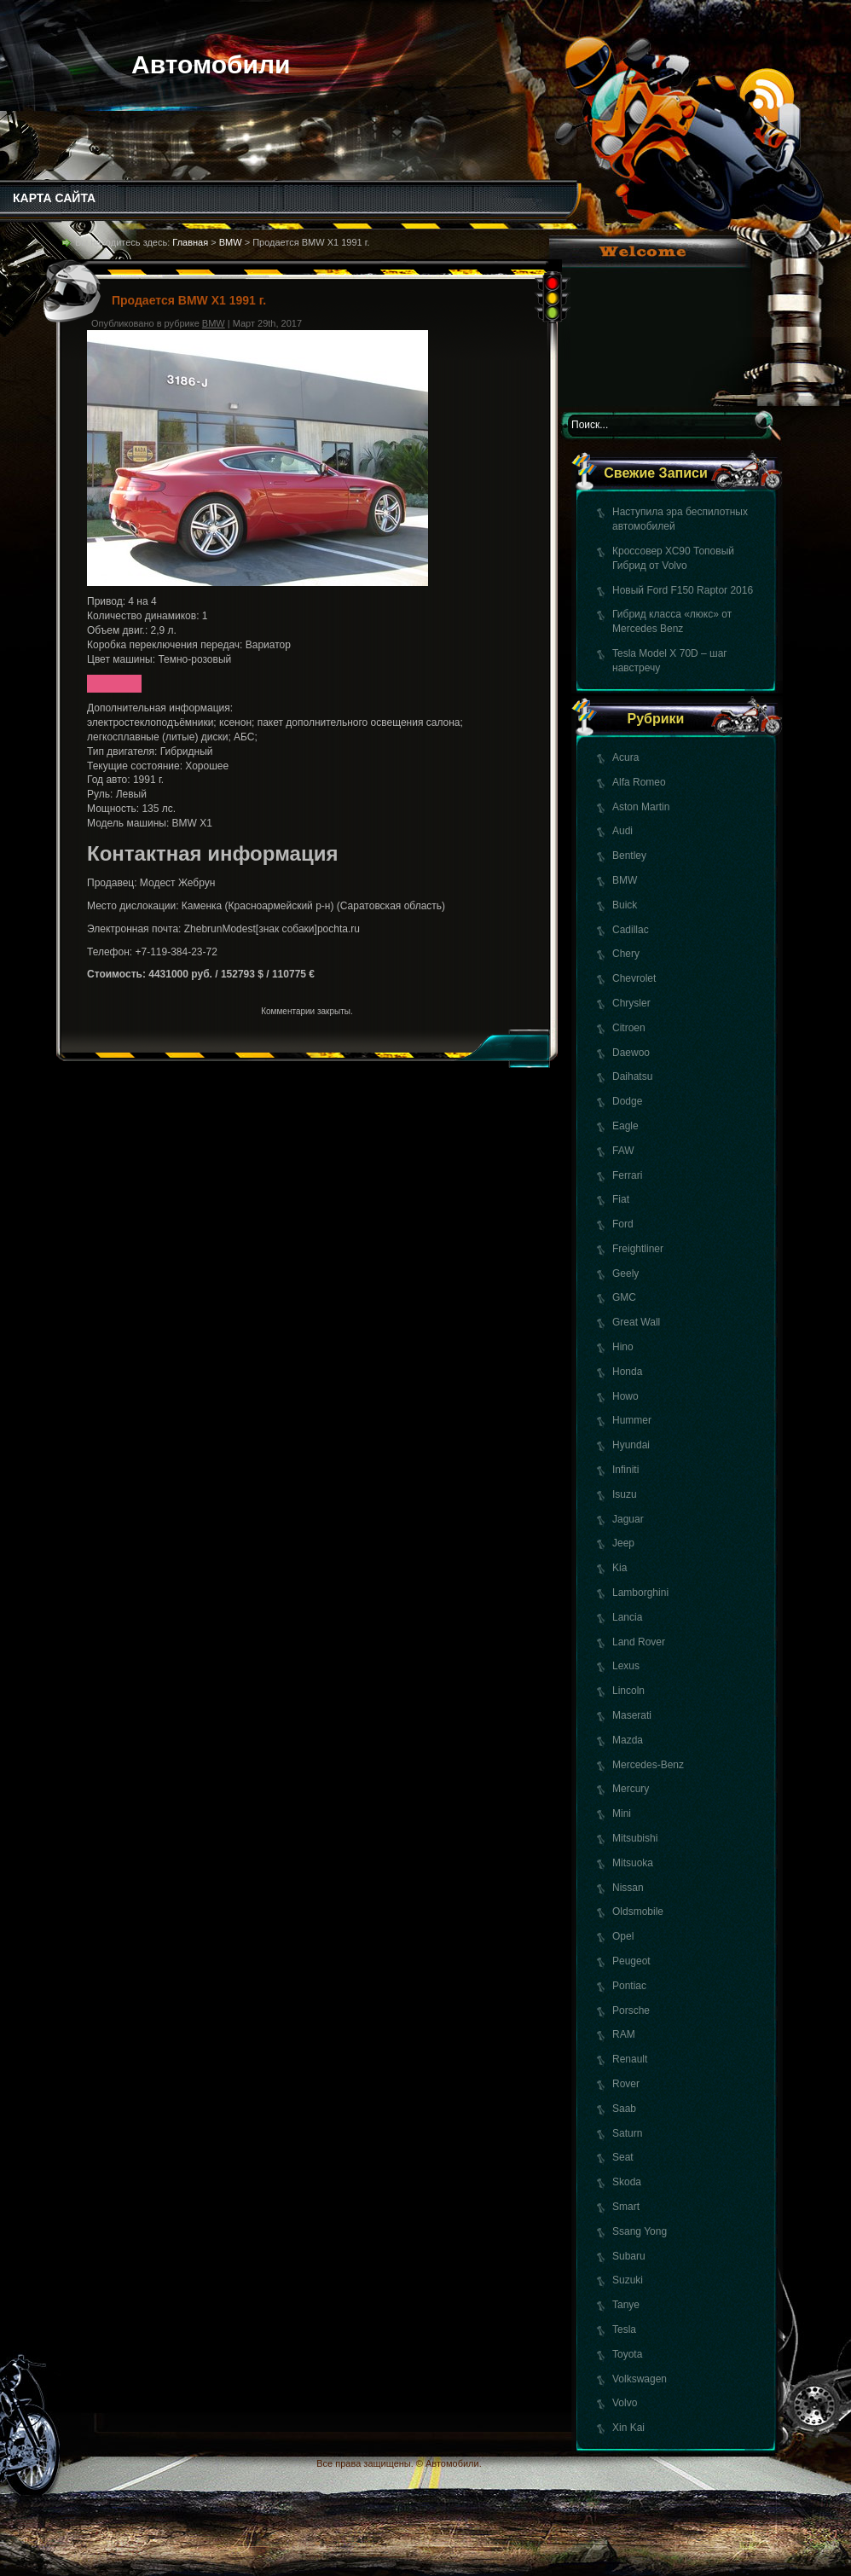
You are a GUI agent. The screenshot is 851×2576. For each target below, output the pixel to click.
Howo (625, 1396)
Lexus (626, 1666)
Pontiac (629, 1986)
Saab (624, 2109)
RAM (623, 2034)
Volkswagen (639, 2379)
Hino (623, 1347)
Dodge (627, 1101)
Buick (624, 905)
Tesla (624, 2329)
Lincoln (628, 1691)
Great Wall (636, 1322)
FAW (623, 1151)
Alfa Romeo (639, 782)
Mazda (627, 1740)
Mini (621, 1813)
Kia (619, 1568)
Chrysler (631, 1003)
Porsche (631, 2010)
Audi (622, 831)
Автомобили (211, 64)
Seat (623, 2157)
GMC (624, 1297)
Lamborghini (640, 1592)
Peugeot (631, 1961)
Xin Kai (628, 2428)
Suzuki (627, 2280)
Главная (190, 242)
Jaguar (628, 1519)
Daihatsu (632, 1076)
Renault (629, 2059)
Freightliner (637, 1249)
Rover (626, 2084)
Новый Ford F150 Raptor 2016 (682, 590)
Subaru (628, 2256)
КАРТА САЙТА (54, 198)
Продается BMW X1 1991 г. (189, 300)
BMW (624, 880)
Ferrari (627, 1175)
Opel (623, 1936)
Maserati (631, 1715)
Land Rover (638, 1642)
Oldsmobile (637, 1911)
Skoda (626, 2182)
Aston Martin (640, 807)
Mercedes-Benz (648, 1765)
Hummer (631, 1420)
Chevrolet (634, 978)
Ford (623, 1224)
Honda (627, 1372)
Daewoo (631, 1053)
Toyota (627, 2354)
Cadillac (630, 930)
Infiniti (625, 1470)
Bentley (629, 856)
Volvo (624, 2403)
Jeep (623, 1543)
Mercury (630, 1789)
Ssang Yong (639, 2231)
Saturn (627, 2133)
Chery (626, 954)
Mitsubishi (634, 1838)
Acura (625, 757)
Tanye (626, 2305)
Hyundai (631, 1445)
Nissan (628, 1888)
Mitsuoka (632, 1863)
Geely (625, 1273)
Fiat (620, 1199)
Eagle (625, 1126)
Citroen (628, 1028)
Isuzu (624, 1494)
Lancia (627, 1617)
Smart (626, 2207)
